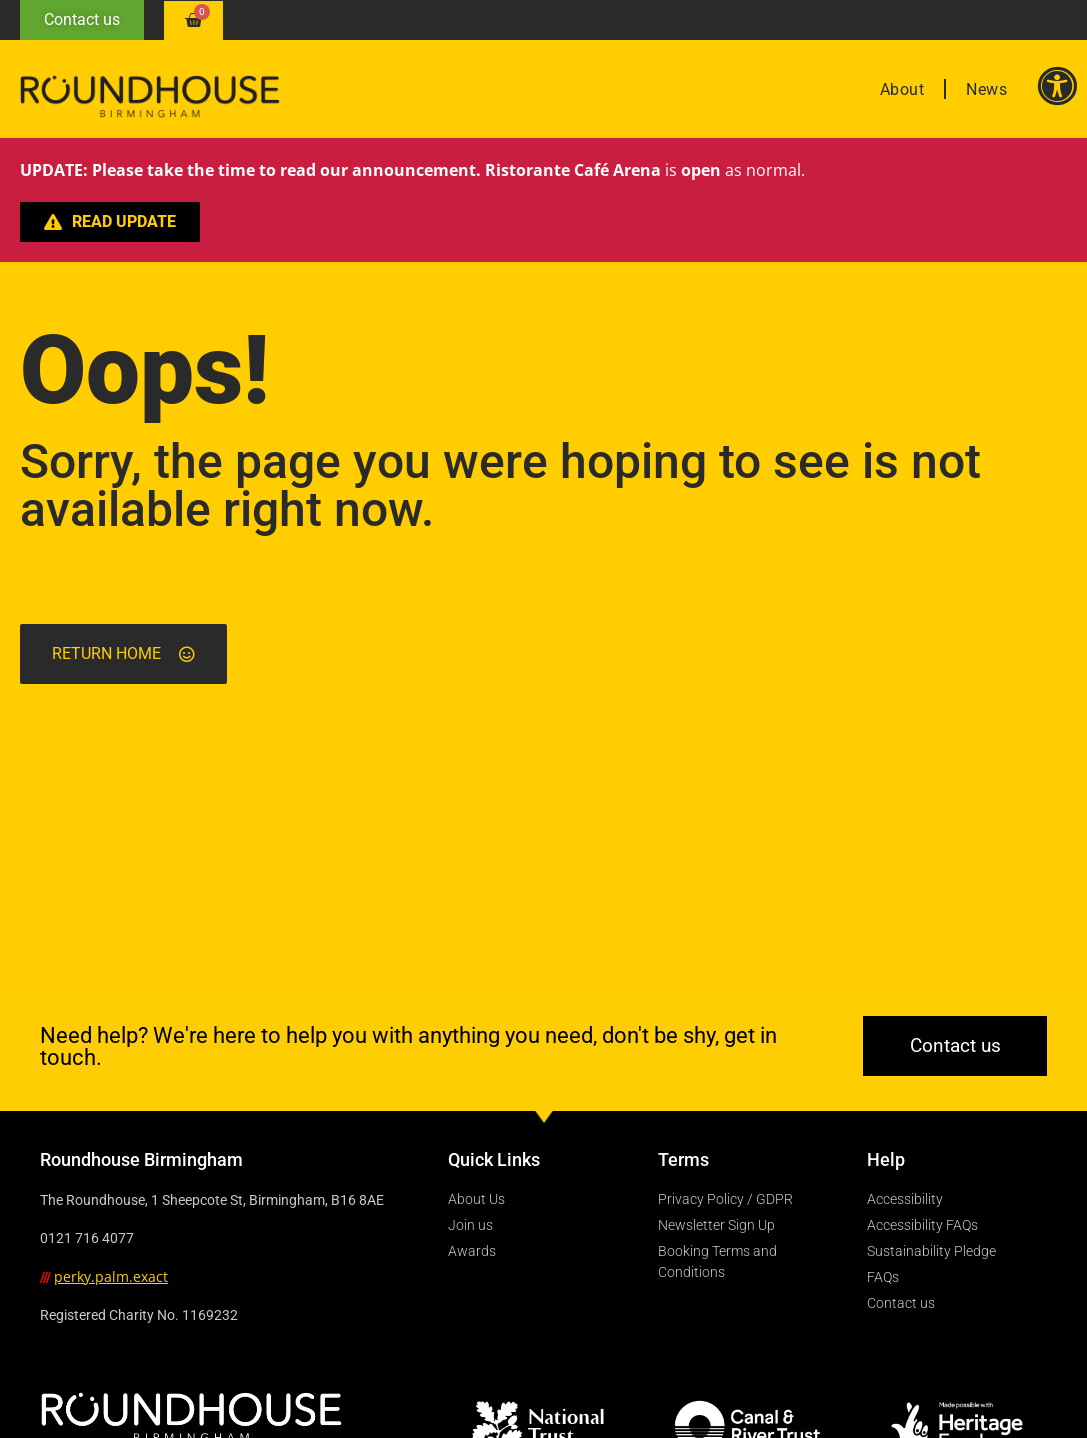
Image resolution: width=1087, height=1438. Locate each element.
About (902, 89)
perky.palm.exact (111, 1276)
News (986, 89)
